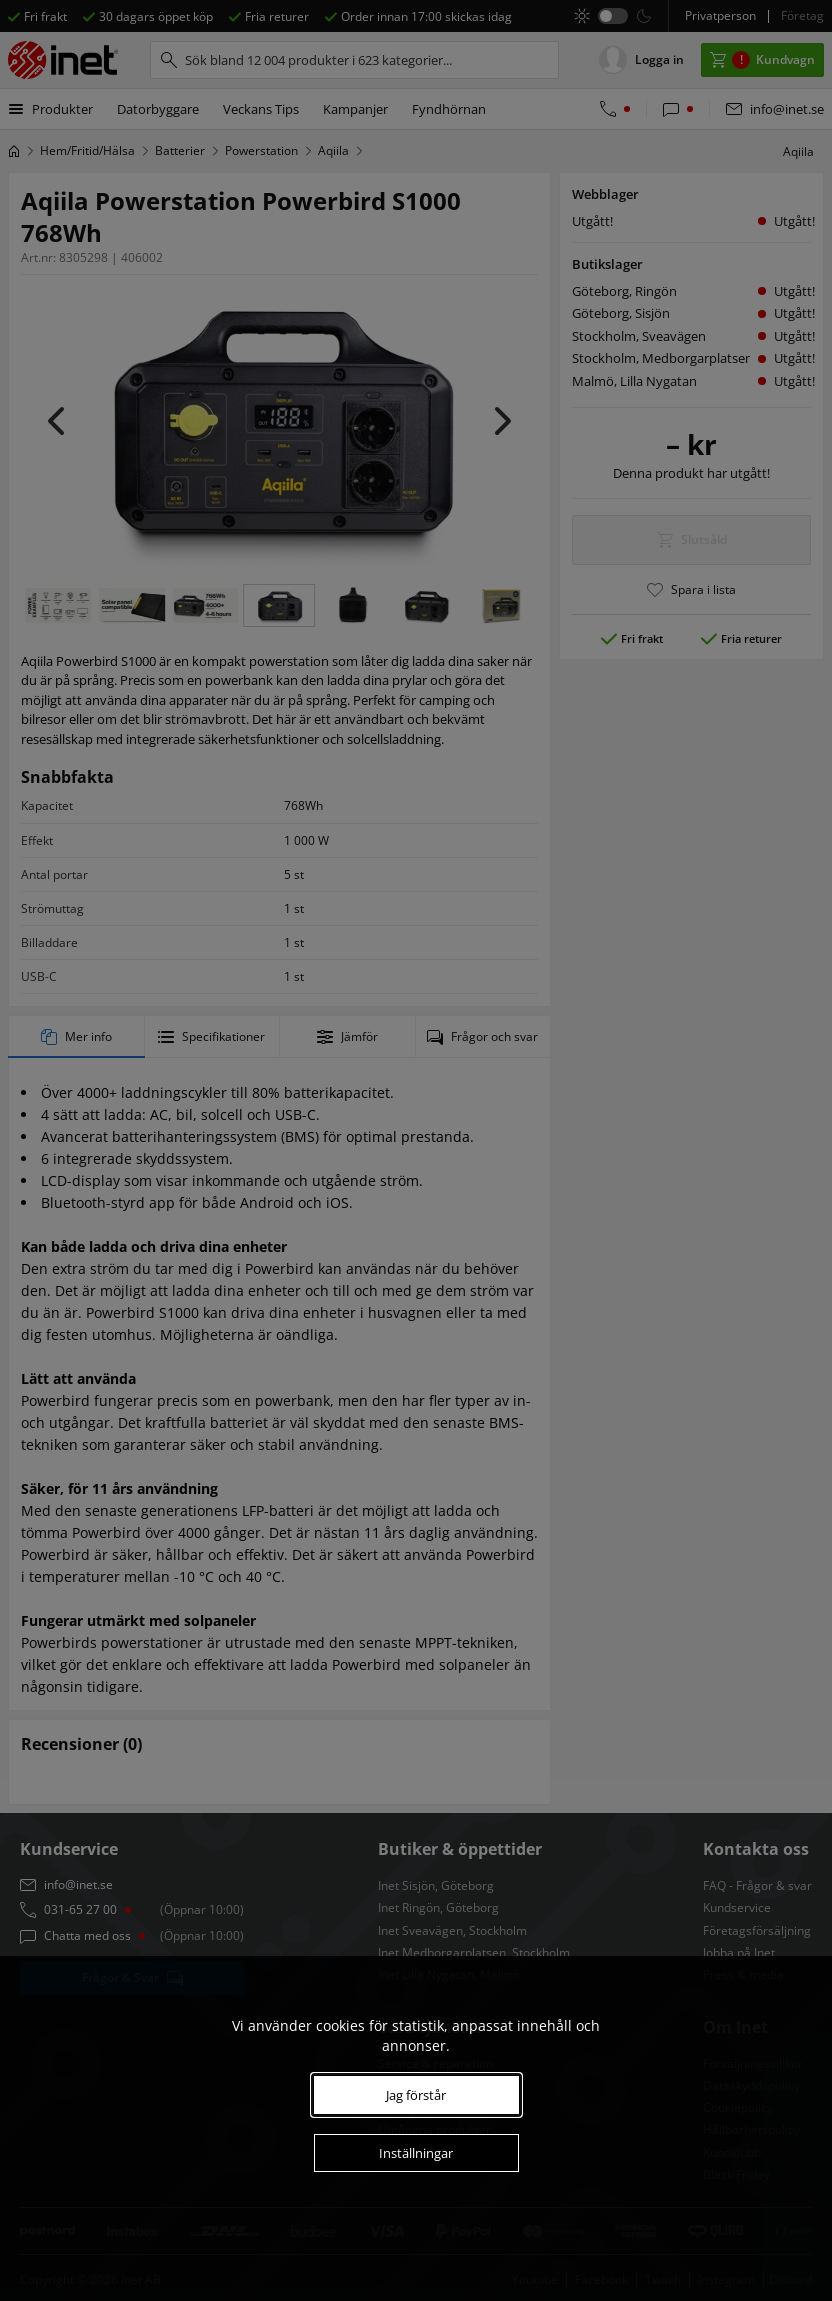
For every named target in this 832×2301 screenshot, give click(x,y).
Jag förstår (416, 2095)
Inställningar (416, 2153)
